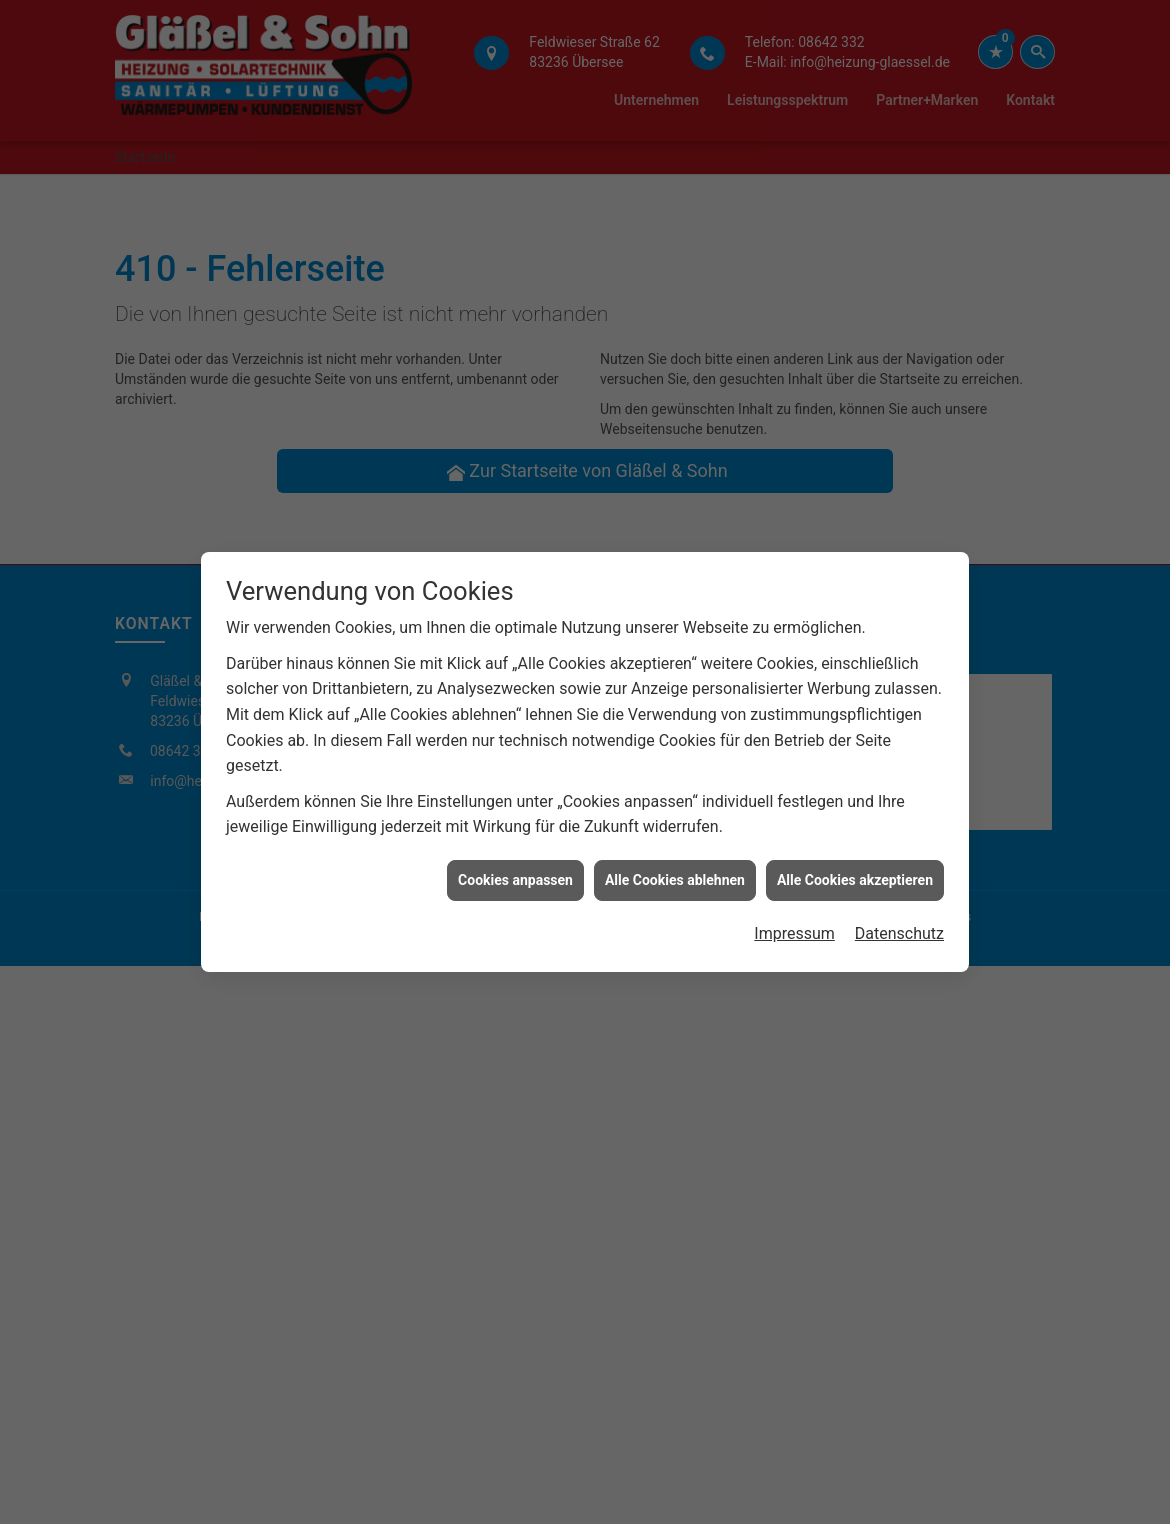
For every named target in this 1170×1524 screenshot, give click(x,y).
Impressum (794, 907)
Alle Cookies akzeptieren (855, 853)
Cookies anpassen (515, 853)
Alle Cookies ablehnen (675, 853)
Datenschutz (899, 907)
